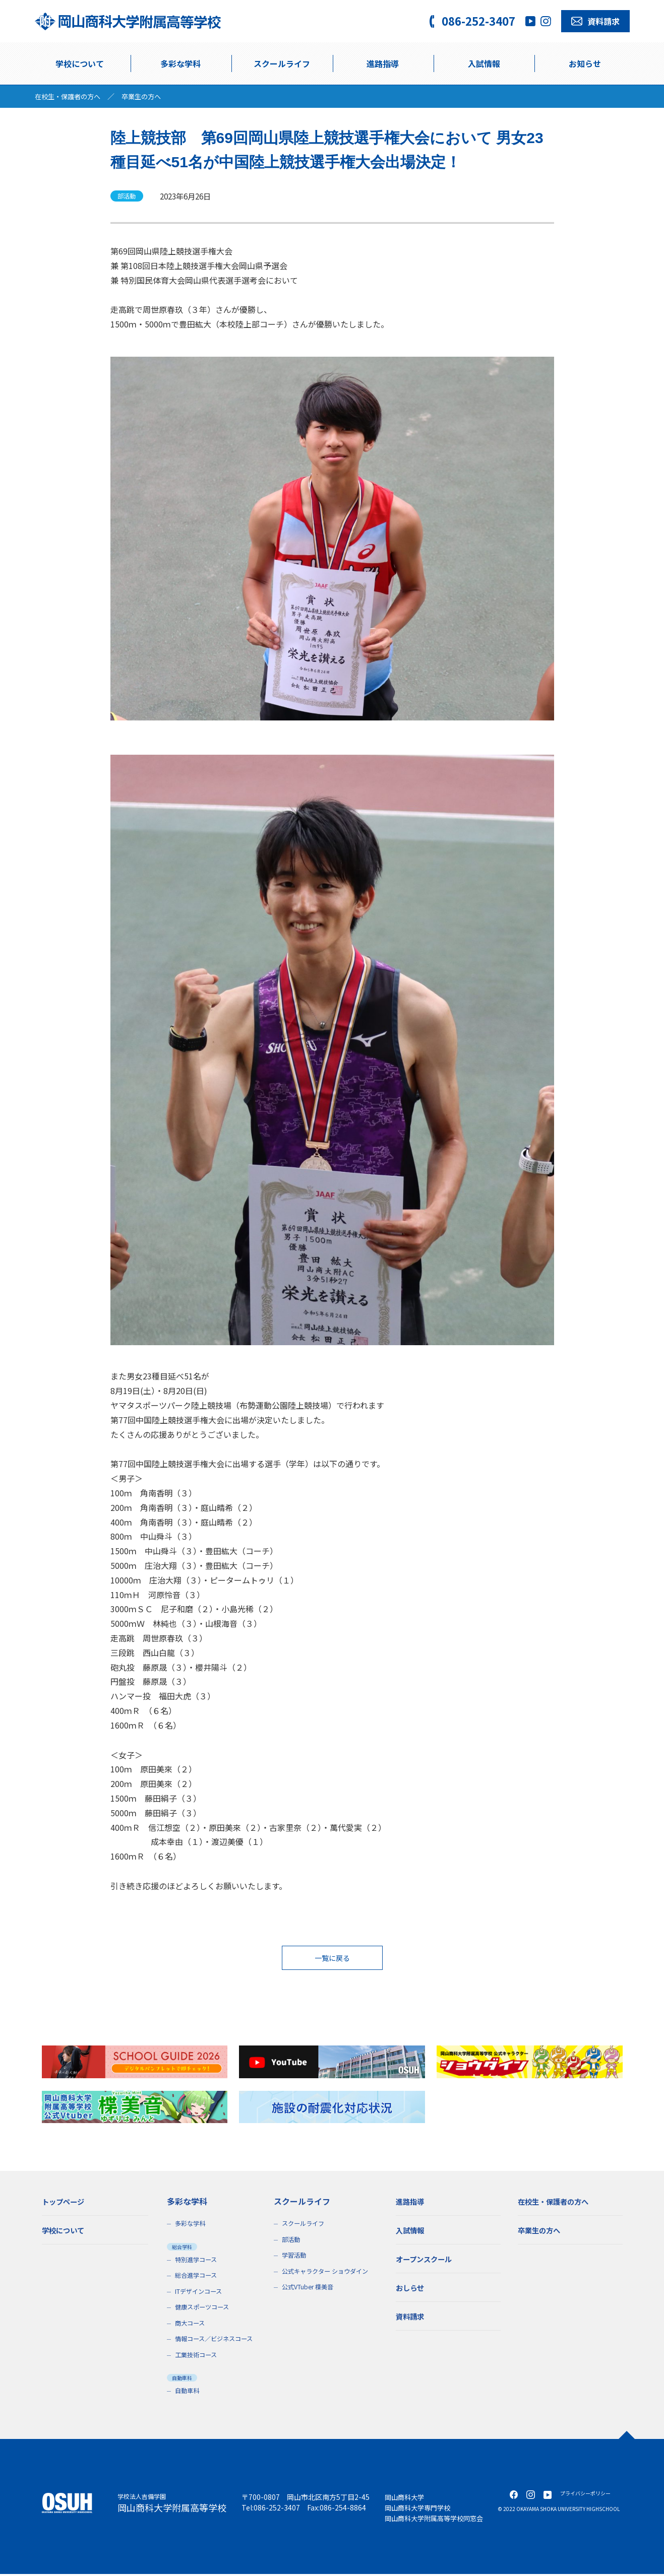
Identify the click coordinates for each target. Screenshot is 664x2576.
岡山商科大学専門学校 (420, 2509)
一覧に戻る (332, 1959)
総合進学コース (197, 2277)
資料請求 (412, 2318)
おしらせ (412, 2289)
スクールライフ (305, 2225)
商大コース (191, 2325)
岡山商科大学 (406, 2499)
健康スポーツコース (204, 2309)
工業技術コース (197, 2356)
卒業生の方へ (148, 96)
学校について (79, 63)
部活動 (291, 2241)
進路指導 (383, 63)
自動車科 (188, 2392)
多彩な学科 (180, 63)
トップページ (66, 2203)
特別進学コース (197, 2261)
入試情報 (484, 63)
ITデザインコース (200, 2293)
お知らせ (585, 63)
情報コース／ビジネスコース (217, 2340)
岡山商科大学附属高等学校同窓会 (438, 2520)
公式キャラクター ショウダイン (328, 2273)
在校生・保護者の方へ (70, 96)
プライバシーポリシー (585, 2495)
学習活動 (295, 2257)
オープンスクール (428, 2261)
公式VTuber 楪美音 (309, 2288)
